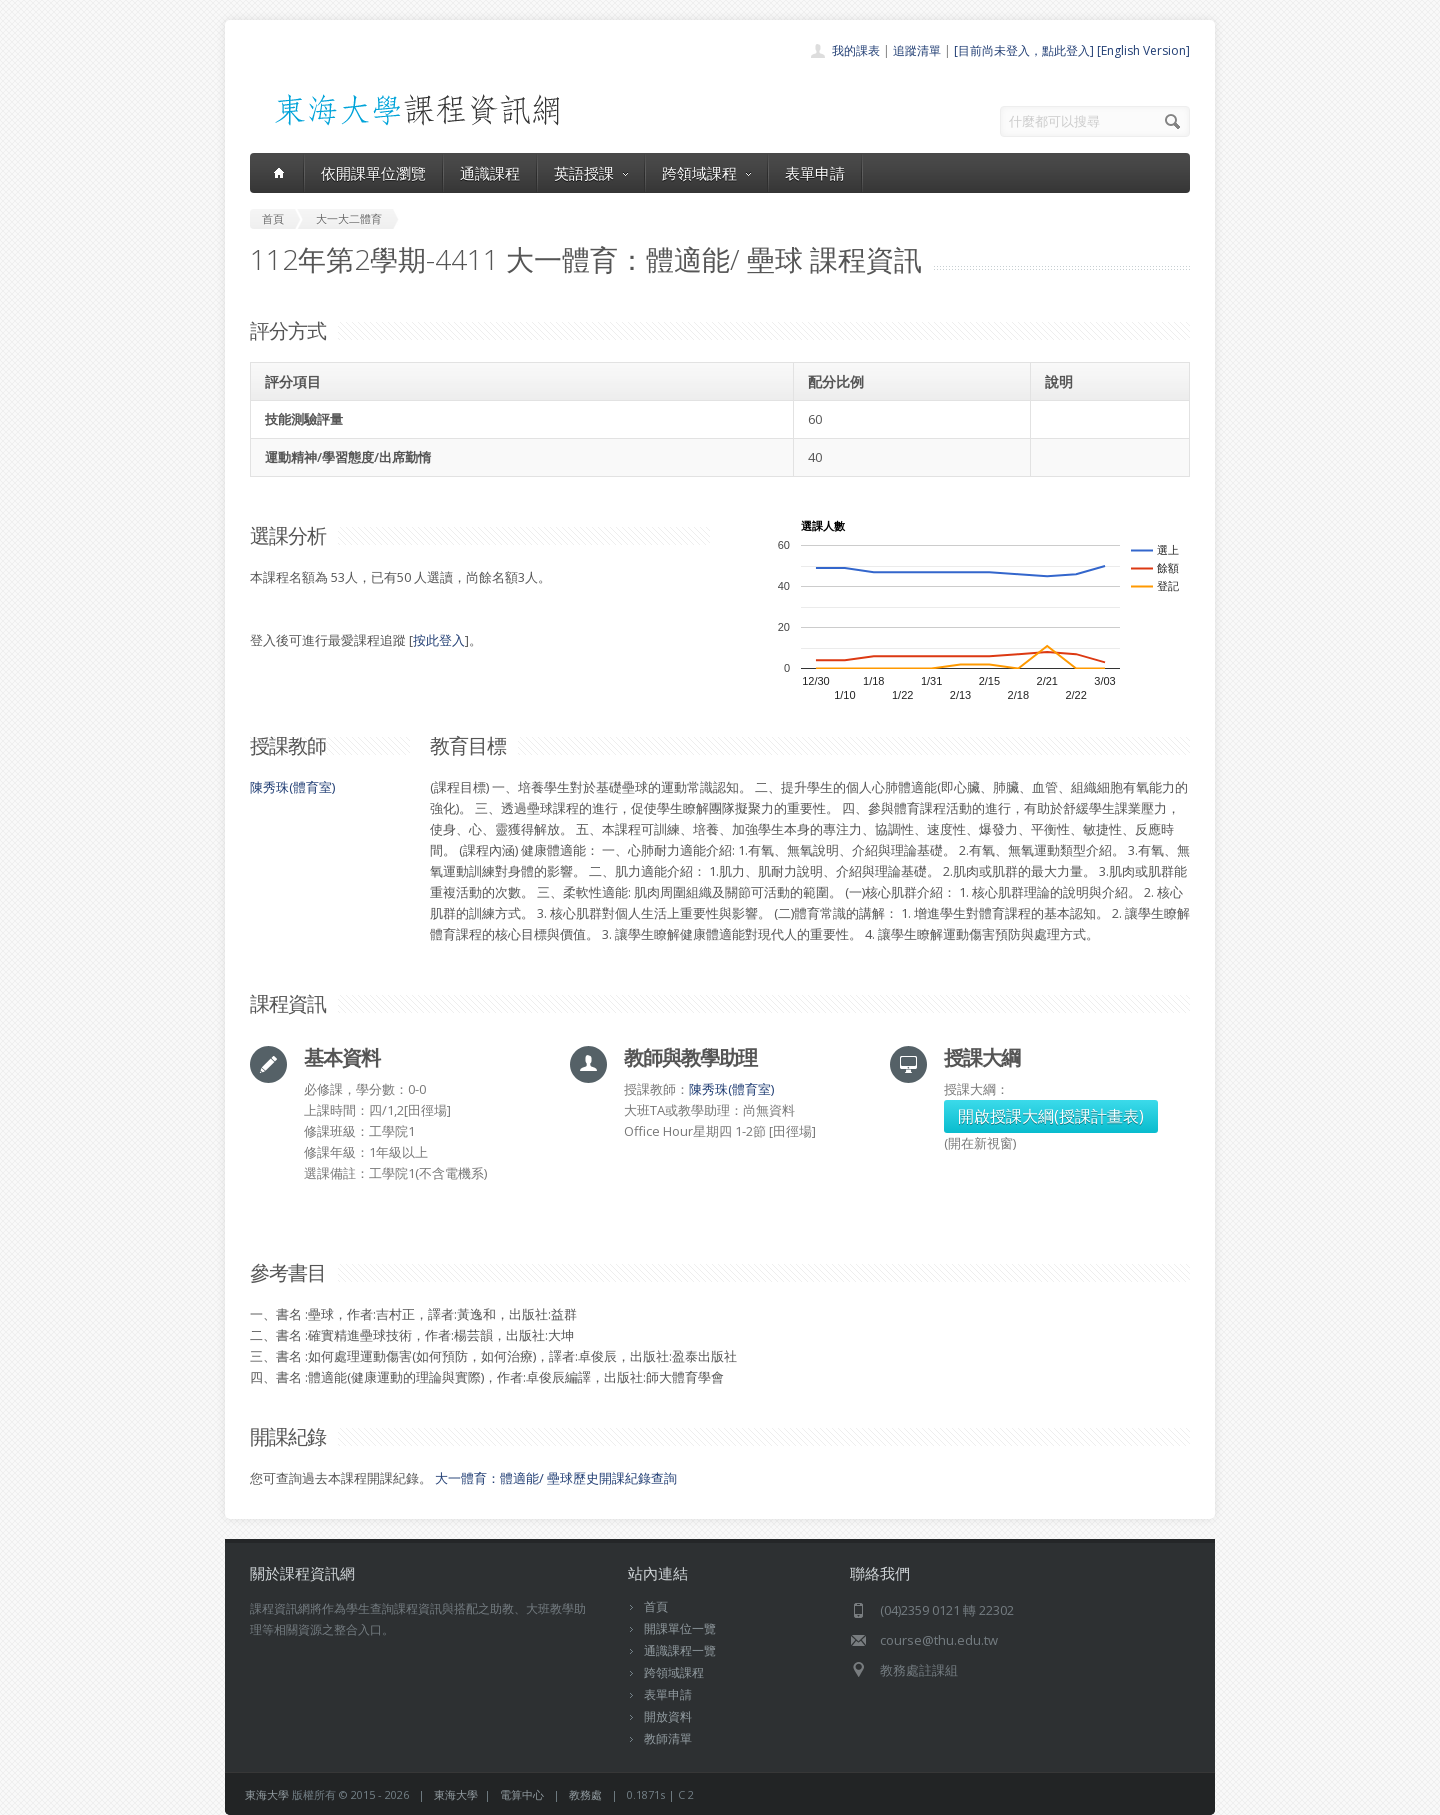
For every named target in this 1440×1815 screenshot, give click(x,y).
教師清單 (668, 1738)
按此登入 (439, 640)
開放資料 (668, 1716)
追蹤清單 (917, 50)
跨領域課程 (706, 173)
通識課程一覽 (680, 1650)
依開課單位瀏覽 (373, 173)
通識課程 (490, 173)
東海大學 (267, 1794)
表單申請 (815, 173)
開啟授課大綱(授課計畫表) (1051, 1116)
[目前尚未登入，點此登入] (1024, 50)
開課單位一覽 (680, 1628)
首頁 (656, 1606)
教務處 (585, 1794)
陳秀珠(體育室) (292, 787)
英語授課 (591, 173)
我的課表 (856, 50)
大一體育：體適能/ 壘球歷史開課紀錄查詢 (556, 1478)
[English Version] (1143, 50)
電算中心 (522, 1794)
